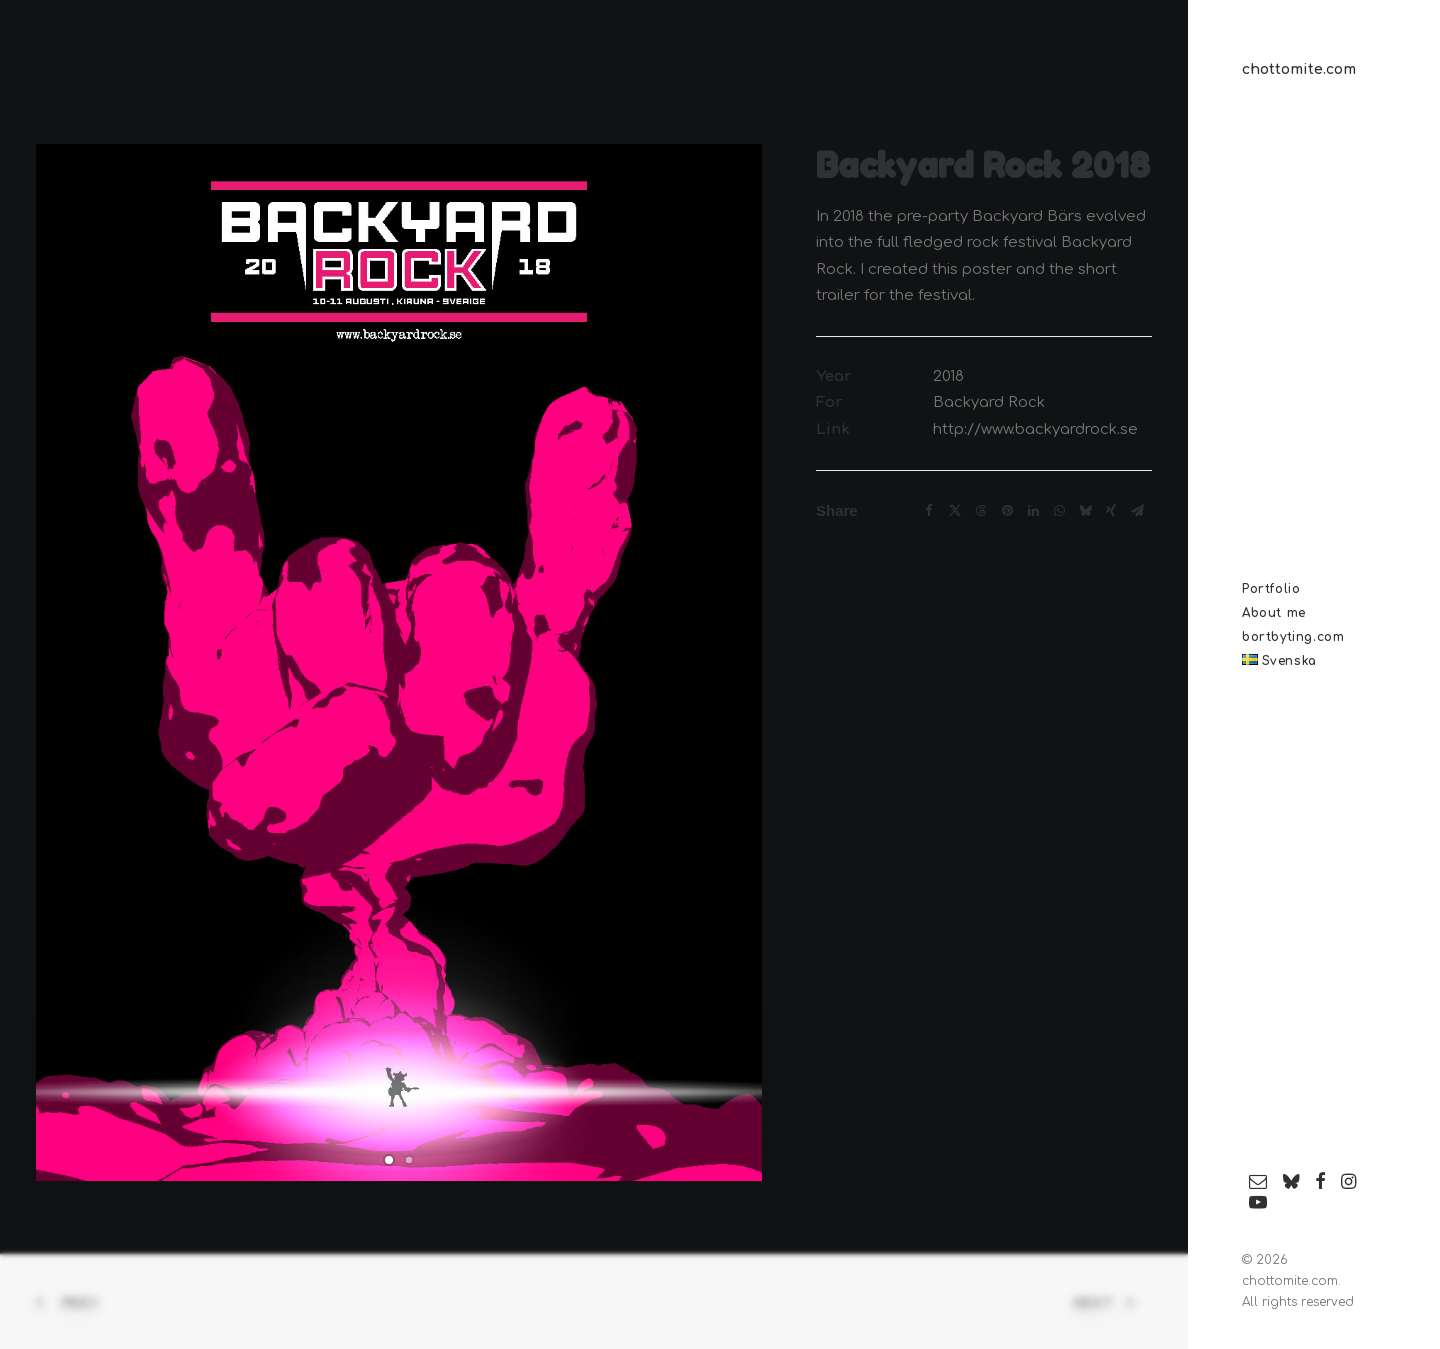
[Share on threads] (981, 511)
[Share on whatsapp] (1059, 511)
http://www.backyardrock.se (1035, 429)
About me (1274, 613)
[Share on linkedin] (1033, 511)
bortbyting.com (1293, 637)
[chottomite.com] (1314, 70)
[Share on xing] (1111, 511)
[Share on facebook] (929, 511)
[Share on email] (1137, 511)
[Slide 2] (409, 1160)
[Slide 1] (389, 1160)
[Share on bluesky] (1085, 511)
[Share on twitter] (955, 511)
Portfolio (1271, 589)
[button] (1258, 1182)
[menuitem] (1314, 589)
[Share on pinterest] (1007, 511)
